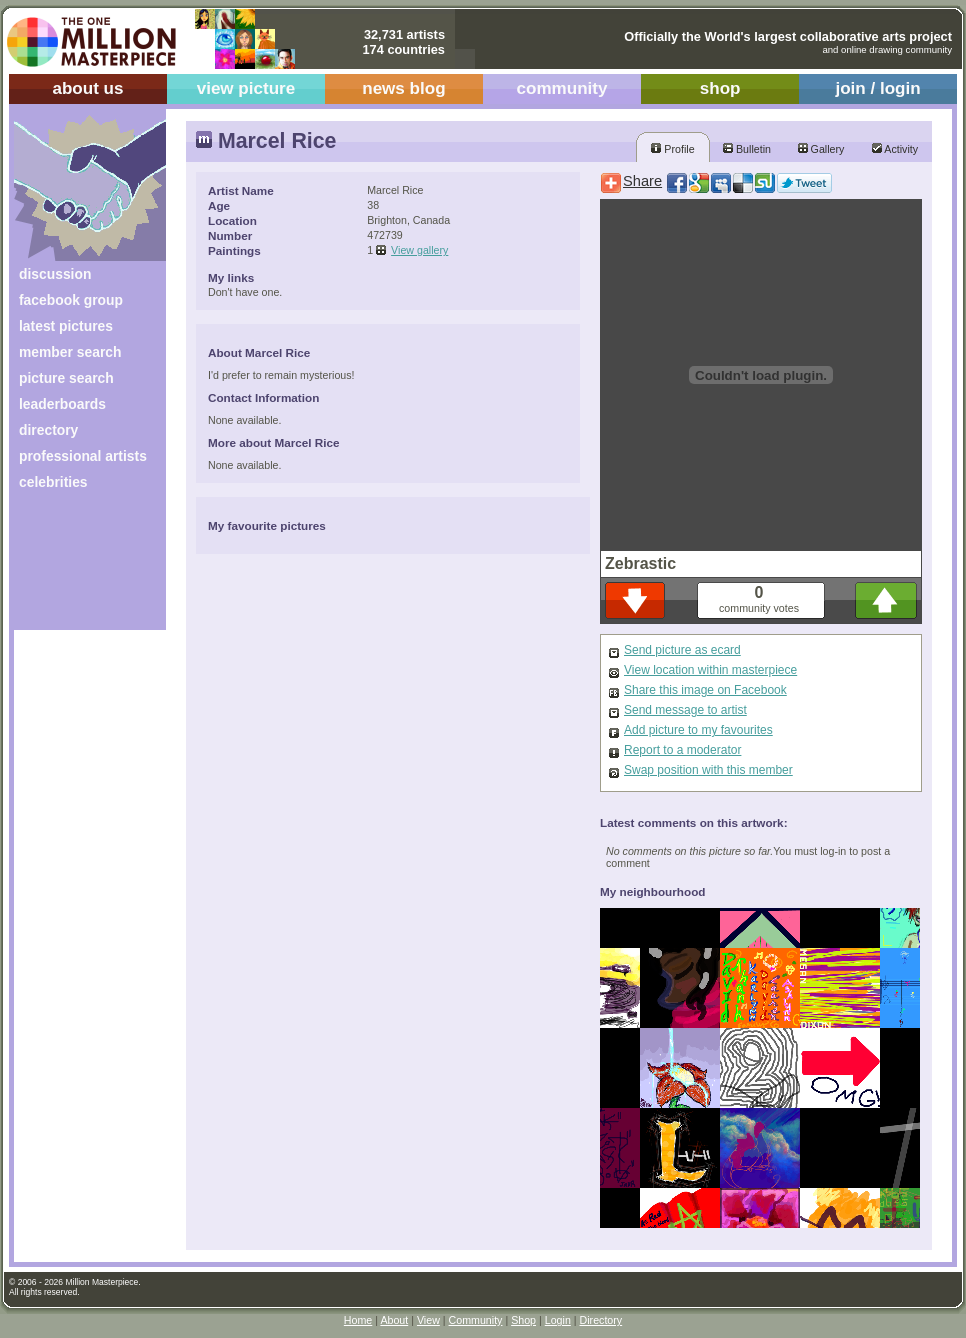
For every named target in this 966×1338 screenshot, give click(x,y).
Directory (601, 1320)
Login (558, 1320)
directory (48, 430)
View (428, 1320)
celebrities (53, 482)
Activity (895, 149)
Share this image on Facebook (705, 690)
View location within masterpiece (710, 670)
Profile (672, 149)
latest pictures (66, 326)
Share (642, 181)
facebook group (71, 300)
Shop (523, 1320)
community (562, 88)
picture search (66, 378)
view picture (246, 88)
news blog (403, 88)
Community (476, 1320)
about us (87, 88)
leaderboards (62, 404)
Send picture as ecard (682, 650)
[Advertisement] (76, 567)
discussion (55, 274)
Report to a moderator (682, 750)
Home (358, 1320)
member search (70, 352)
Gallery (821, 149)
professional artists (83, 456)
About (394, 1320)
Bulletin (747, 149)
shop (720, 88)
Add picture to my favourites (698, 730)
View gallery (419, 250)
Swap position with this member (708, 770)
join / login (877, 88)
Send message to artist (685, 710)
